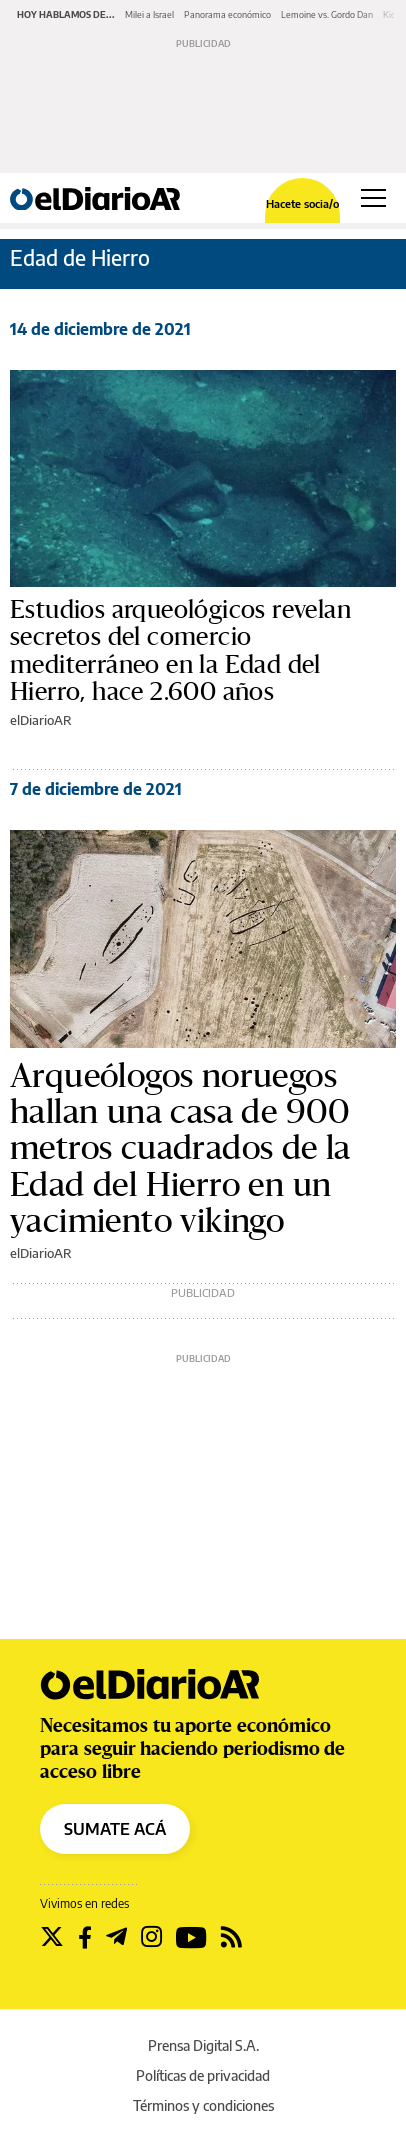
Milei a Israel (149, 14)
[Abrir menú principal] (373, 198)
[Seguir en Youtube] (191, 1937)
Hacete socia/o (302, 203)
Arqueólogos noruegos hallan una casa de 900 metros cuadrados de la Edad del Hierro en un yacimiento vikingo (180, 1149)
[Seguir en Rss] (231, 1937)
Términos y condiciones (203, 2105)
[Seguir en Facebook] (85, 1937)
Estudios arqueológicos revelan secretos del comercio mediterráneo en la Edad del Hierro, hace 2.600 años (180, 651)
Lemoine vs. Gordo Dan (327, 14)
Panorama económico (227, 14)
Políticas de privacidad (203, 2075)
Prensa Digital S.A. (203, 2045)
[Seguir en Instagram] (151, 1937)
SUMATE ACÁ (115, 1829)
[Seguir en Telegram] (116, 1937)
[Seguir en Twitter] (52, 1937)
